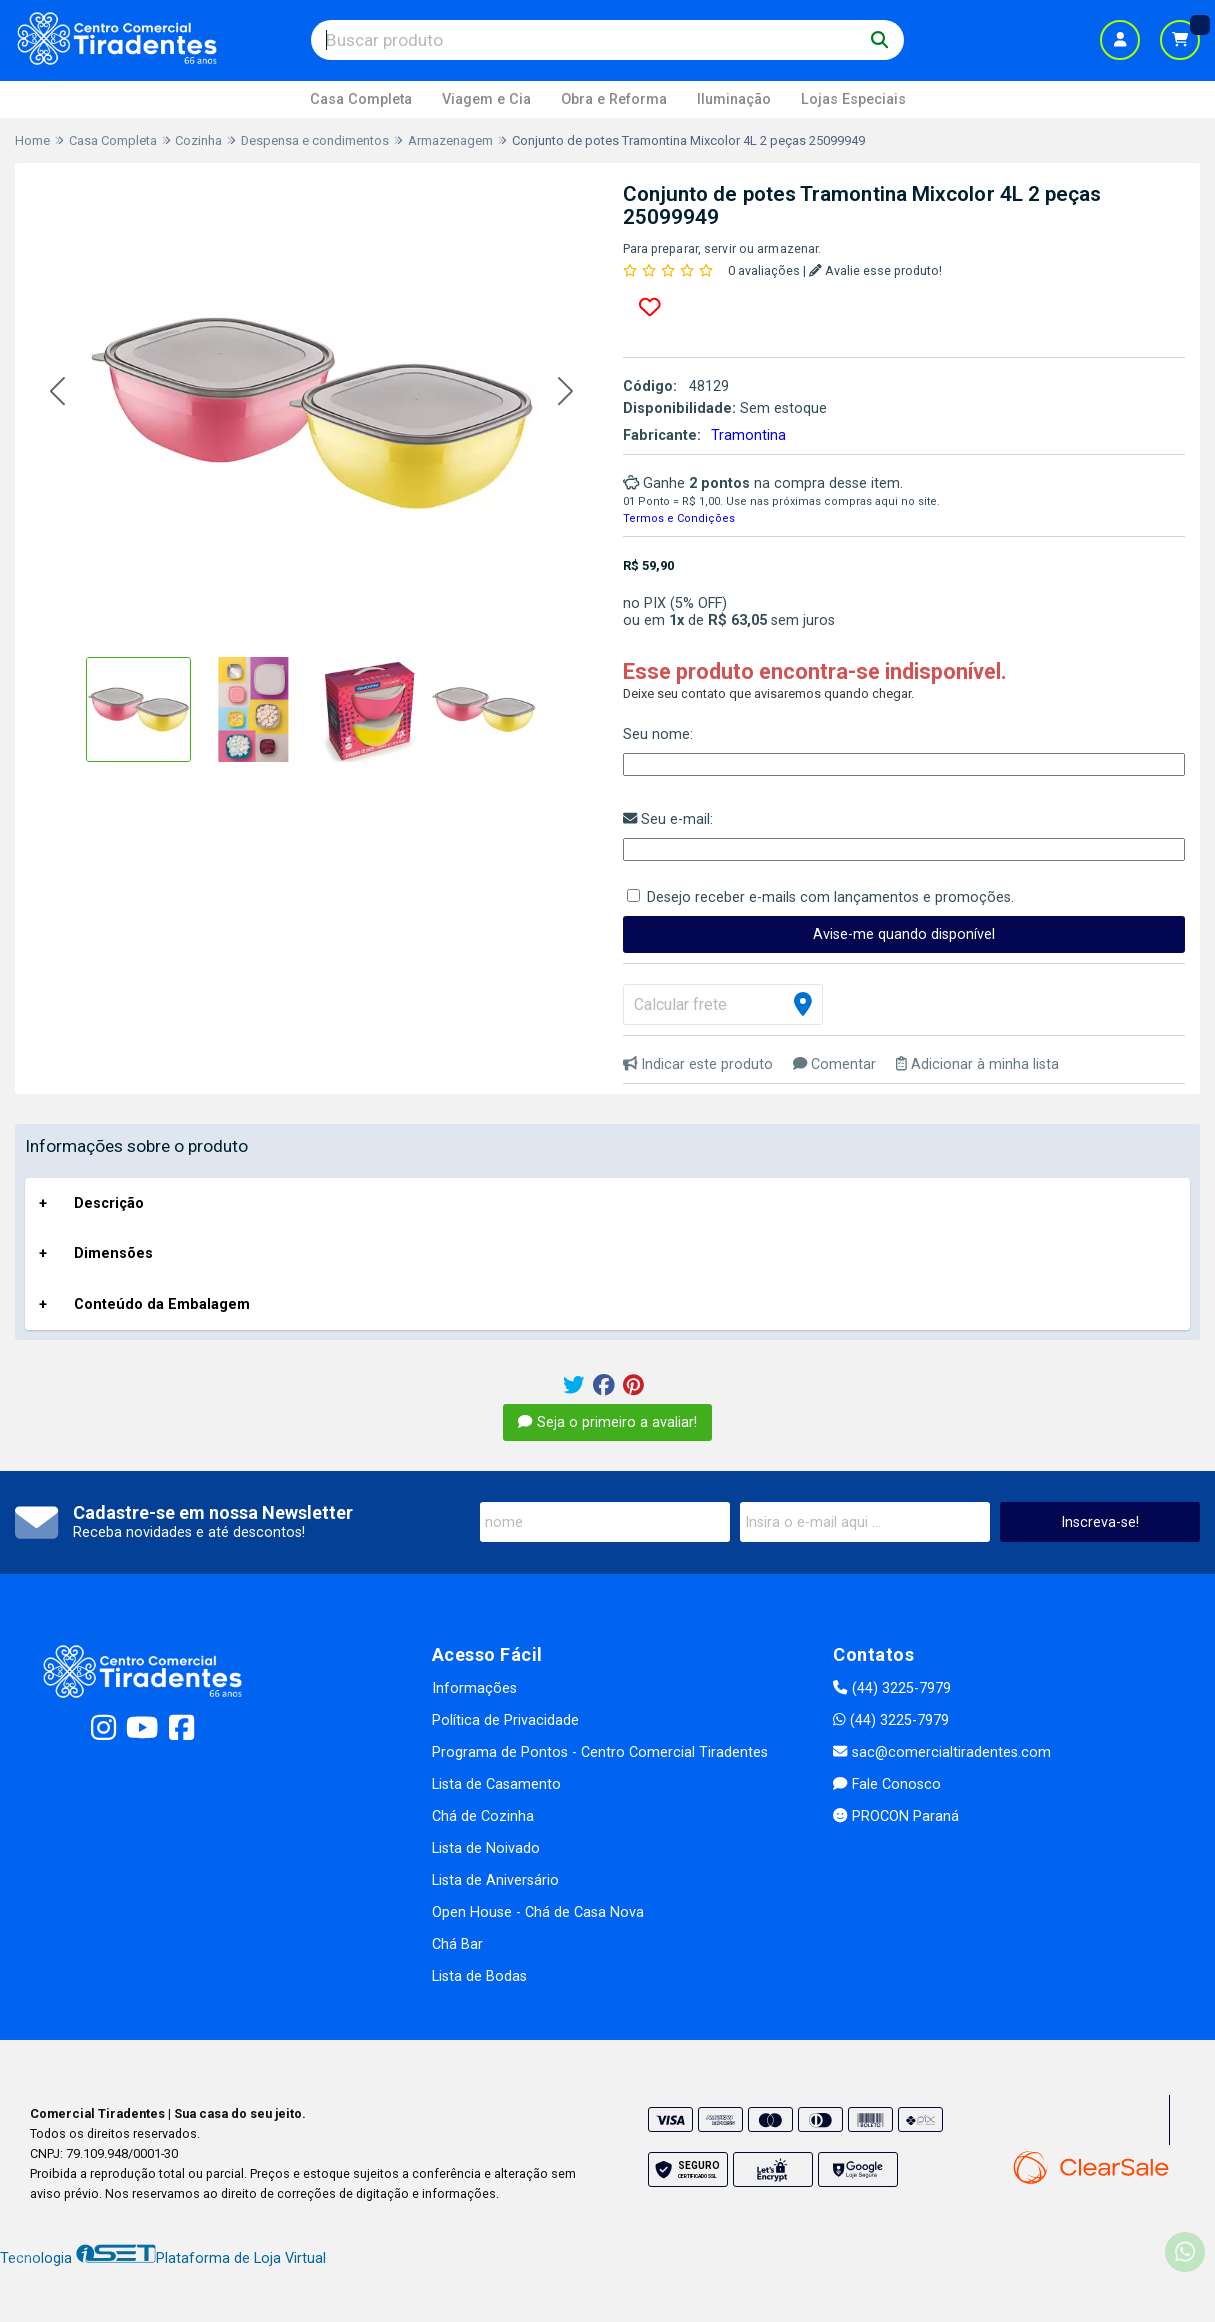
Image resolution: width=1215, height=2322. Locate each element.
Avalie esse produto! (875, 270)
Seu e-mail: (668, 819)
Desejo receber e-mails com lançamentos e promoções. (830, 897)
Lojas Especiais (853, 99)
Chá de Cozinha (483, 1816)
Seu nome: (658, 734)
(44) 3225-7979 (891, 1688)
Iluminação (734, 99)
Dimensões (113, 1253)
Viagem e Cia (486, 99)
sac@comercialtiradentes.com (941, 1752)
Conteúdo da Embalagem (162, 1304)
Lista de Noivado (486, 1848)
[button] (57, 391)
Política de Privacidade (505, 1720)
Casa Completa (361, 99)
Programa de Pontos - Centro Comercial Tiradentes (600, 1752)
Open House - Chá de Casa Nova (538, 1912)
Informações (474, 1688)
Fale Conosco (886, 1784)
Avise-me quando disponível (904, 934)
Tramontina (748, 435)
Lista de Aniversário (495, 1880)
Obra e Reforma (614, 99)
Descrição (109, 1203)
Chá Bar (457, 1944)
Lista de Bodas (479, 1976)
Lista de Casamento (496, 1784)
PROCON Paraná (895, 1816)
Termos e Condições (679, 518)
